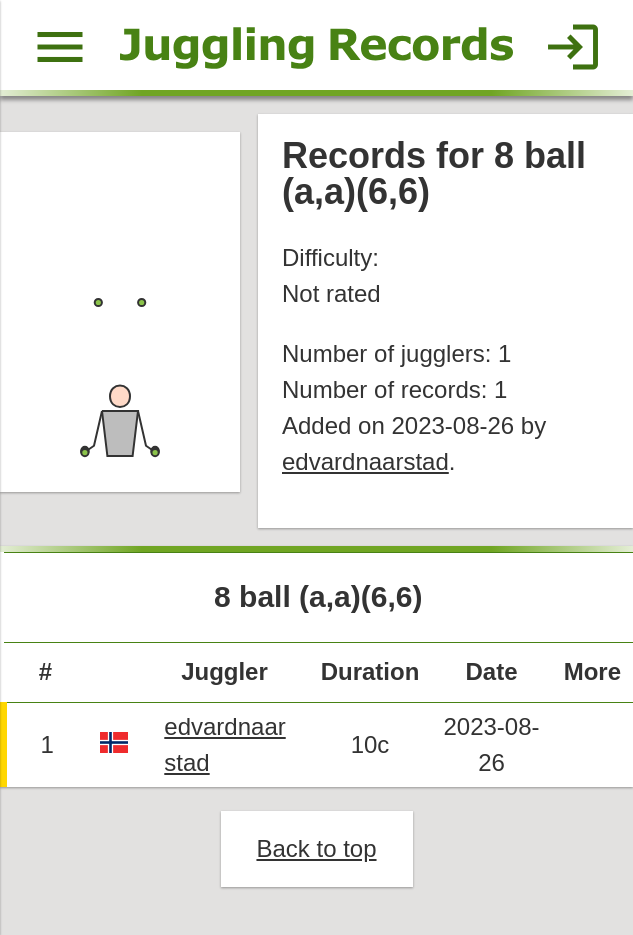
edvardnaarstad (365, 461)
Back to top (316, 848)
